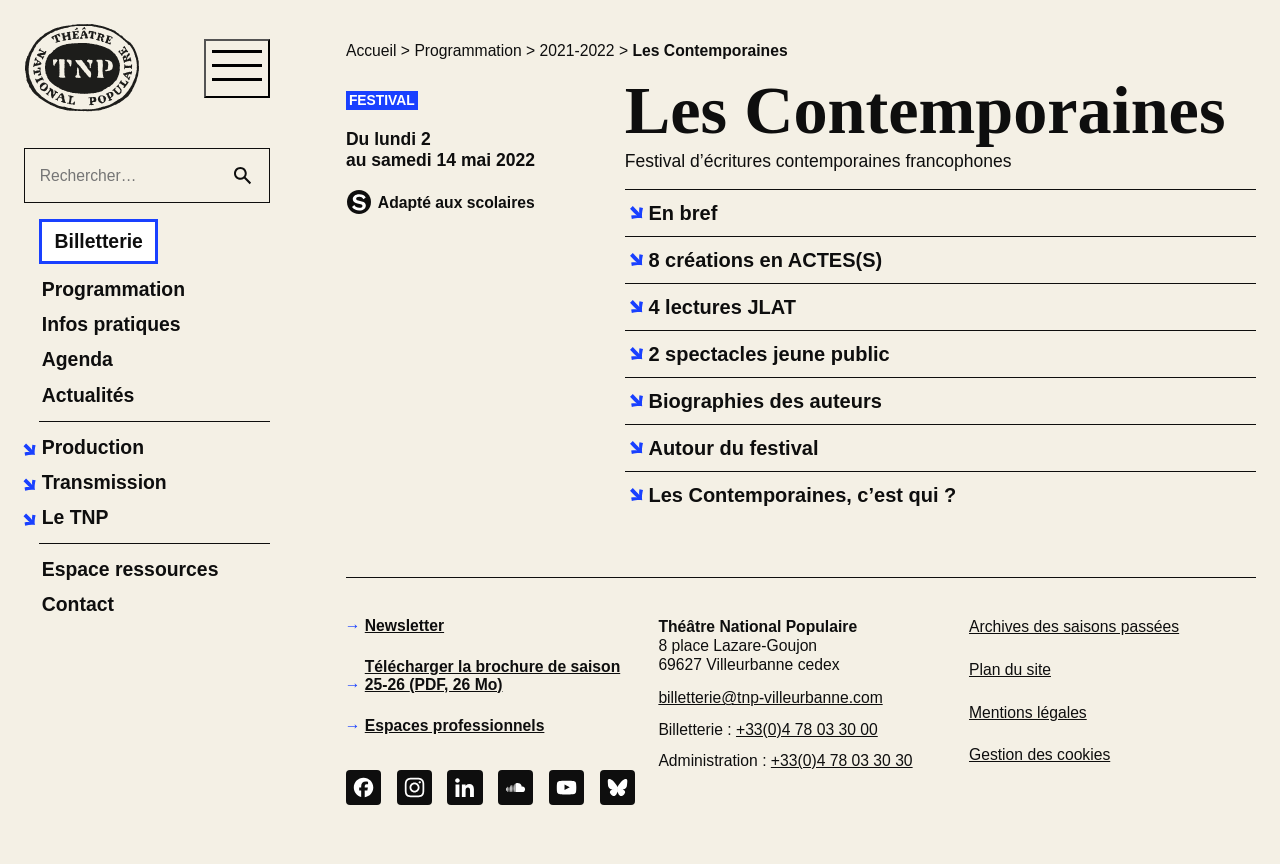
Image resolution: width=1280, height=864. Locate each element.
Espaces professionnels (455, 725)
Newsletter (404, 625)
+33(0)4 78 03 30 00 (807, 729)
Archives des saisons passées (1074, 626)
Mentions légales (1028, 712)
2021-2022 (577, 50)
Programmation (467, 50)
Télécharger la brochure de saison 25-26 (492, 675)
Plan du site (1010, 669)
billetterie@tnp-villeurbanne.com (770, 697)
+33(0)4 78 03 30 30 (842, 760)
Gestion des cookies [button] (1039, 754)
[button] (81, 447)
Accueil (371, 50)
